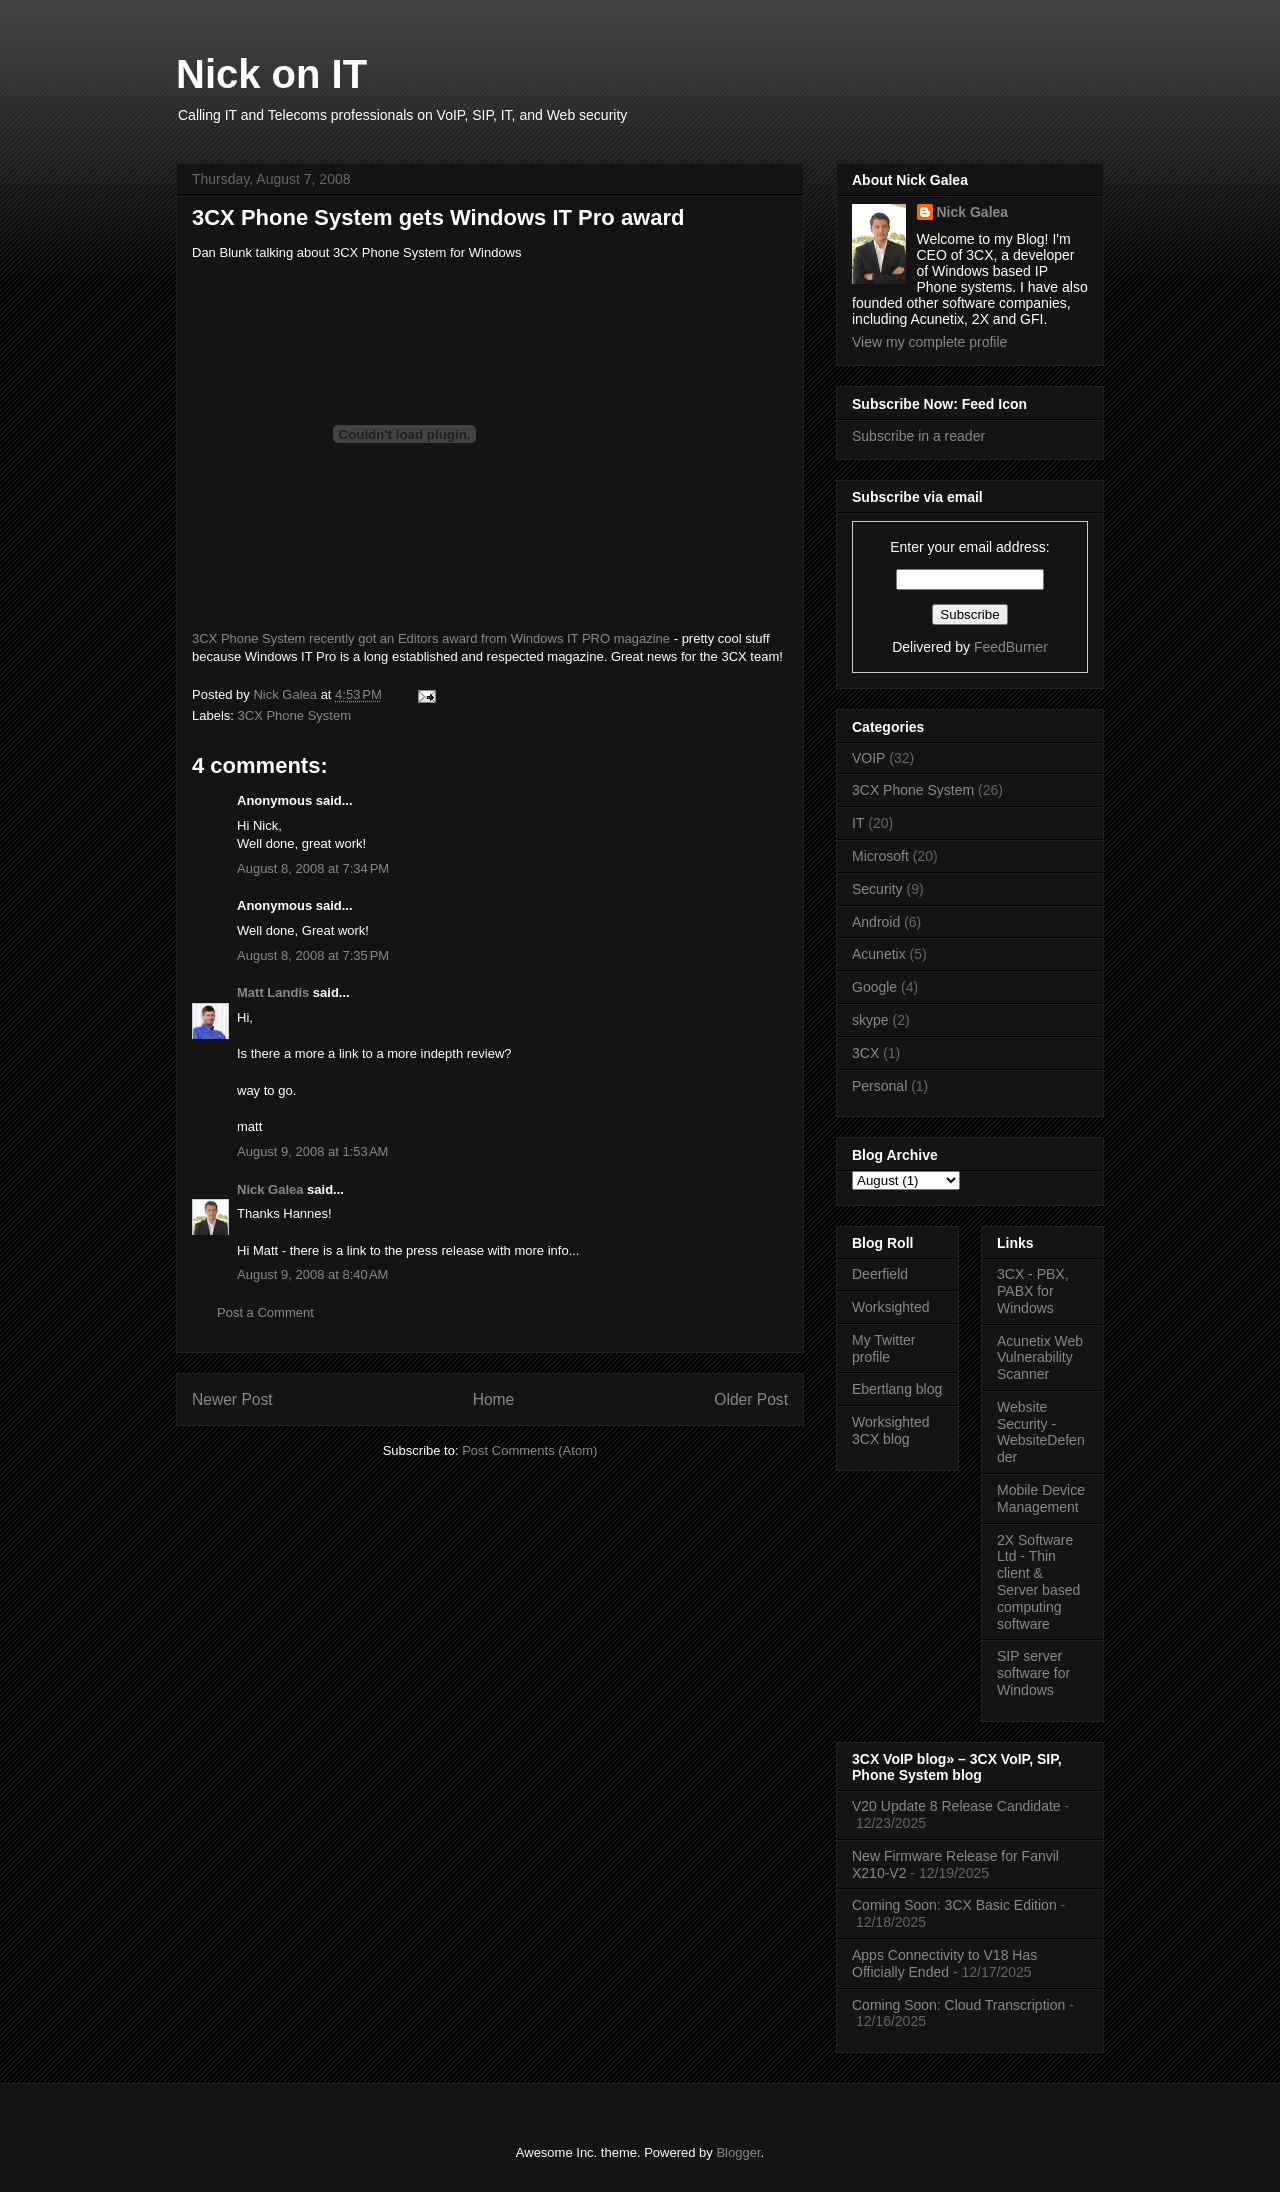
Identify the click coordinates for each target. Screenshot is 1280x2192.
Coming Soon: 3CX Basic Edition (954, 1905)
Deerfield (880, 1274)
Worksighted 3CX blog (891, 1430)
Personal (879, 1086)
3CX (865, 1053)
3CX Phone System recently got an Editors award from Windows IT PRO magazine (431, 638)
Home (494, 1399)
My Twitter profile (884, 1348)
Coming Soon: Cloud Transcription (958, 2005)
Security (877, 889)
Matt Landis (273, 992)
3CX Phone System (294, 715)
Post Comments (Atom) (529, 1450)
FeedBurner (1011, 647)
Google (874, 987)
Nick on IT (271, 74)
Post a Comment (265, 1312)
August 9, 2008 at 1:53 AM (312, 1151)
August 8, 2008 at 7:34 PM (313, 868)
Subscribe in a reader (918, 436)
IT (858, 823)
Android (876, 922)
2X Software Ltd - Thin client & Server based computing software (1038, 1582)
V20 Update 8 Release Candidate (956, 1806)
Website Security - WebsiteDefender (1041, 1432)
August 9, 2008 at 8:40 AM (312, 1274)
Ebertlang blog (897, 1389)
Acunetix (879, 954)
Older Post (751, 1399)
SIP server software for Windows (1033, 1673)
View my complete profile (929, 342)
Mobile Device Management (1041, 1498)
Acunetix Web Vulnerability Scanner (1040, 1358)
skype (870, 1020)
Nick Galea (270, 1189)
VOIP (868, 758)
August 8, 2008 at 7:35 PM (313, 955)
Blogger (738, 2152)
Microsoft (880, 856)
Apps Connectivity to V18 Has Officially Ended (944, 1963)
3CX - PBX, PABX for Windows (1033, 1291)
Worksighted (891, 1307)
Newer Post (232, 1399)
